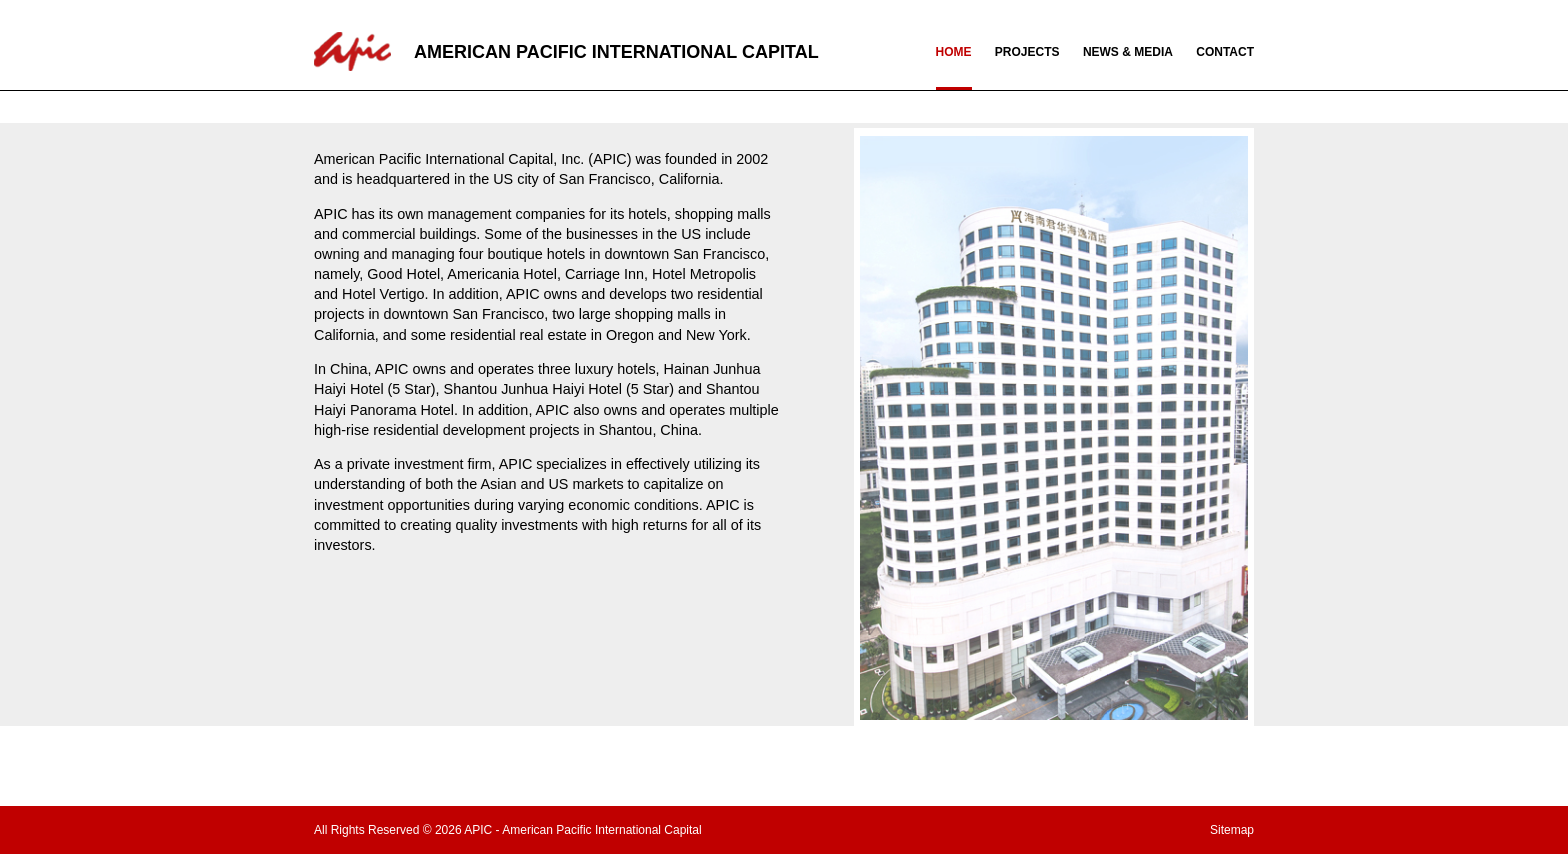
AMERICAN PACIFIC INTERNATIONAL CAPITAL (616, 52)
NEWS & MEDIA (1128, 52)
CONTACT (1225, 52)
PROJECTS (1027, 52)
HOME (954, 52)
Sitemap (1232, 830)
